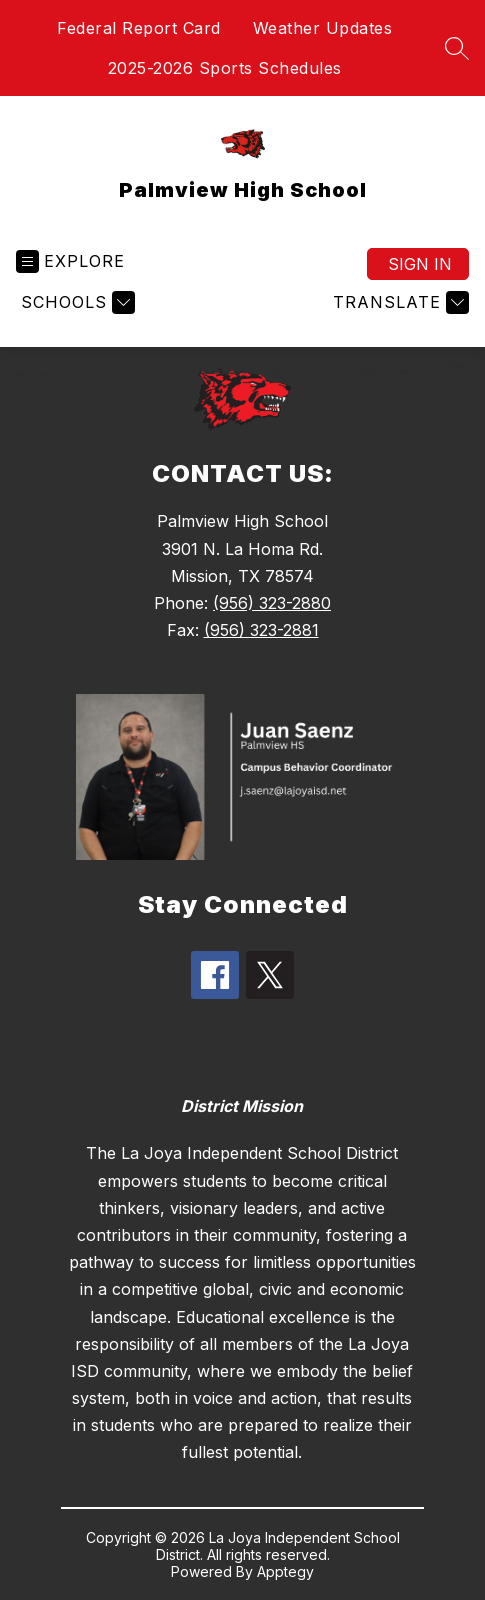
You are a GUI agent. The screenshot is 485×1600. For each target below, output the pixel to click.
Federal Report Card (139, 28)
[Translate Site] (398, 302)
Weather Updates (323, 28)
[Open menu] (70, 261)
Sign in (420, 264)
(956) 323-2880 (272, 603)
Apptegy (285, 1571)
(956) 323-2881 (261, 630)
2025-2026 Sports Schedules (225, 68)
